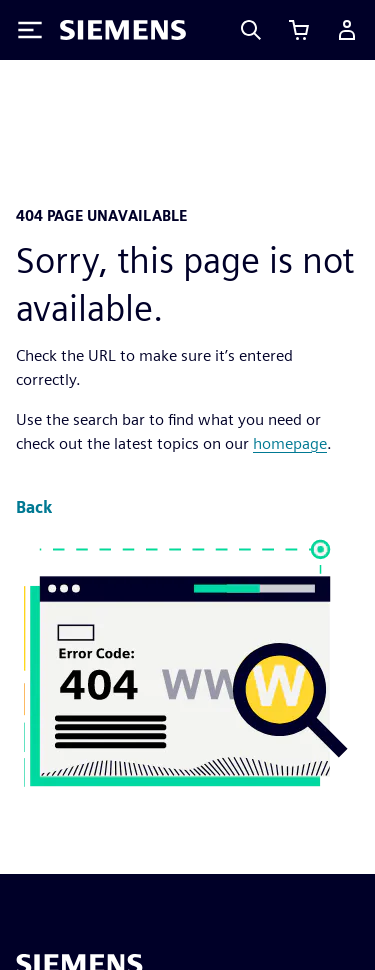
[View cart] (299, 30)
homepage (290, 443)
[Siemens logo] (123, 30)
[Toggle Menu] (30, 30)
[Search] (251, 30)
